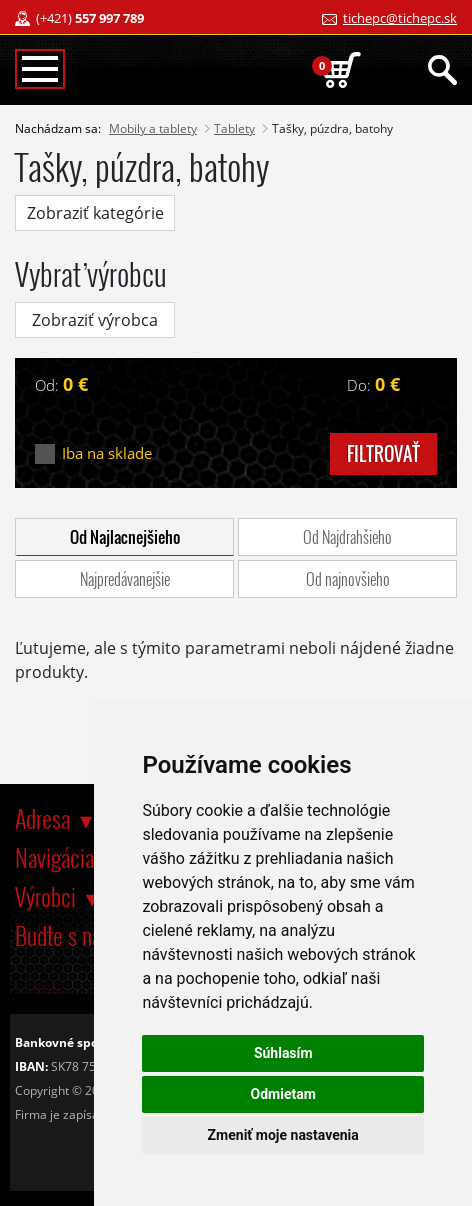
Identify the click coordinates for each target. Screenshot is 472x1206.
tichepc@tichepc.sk (400, 18)
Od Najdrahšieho (347, 537)
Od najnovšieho (348, 579)
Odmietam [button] (283, 1094)
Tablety (234, 128)
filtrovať (383, 454)
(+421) (90, 18)
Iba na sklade (107, 453)
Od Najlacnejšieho (125, 537)
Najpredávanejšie (125, 579)
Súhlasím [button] (283, 1053)
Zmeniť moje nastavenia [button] (283, 1135)
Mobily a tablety (153, 128)
